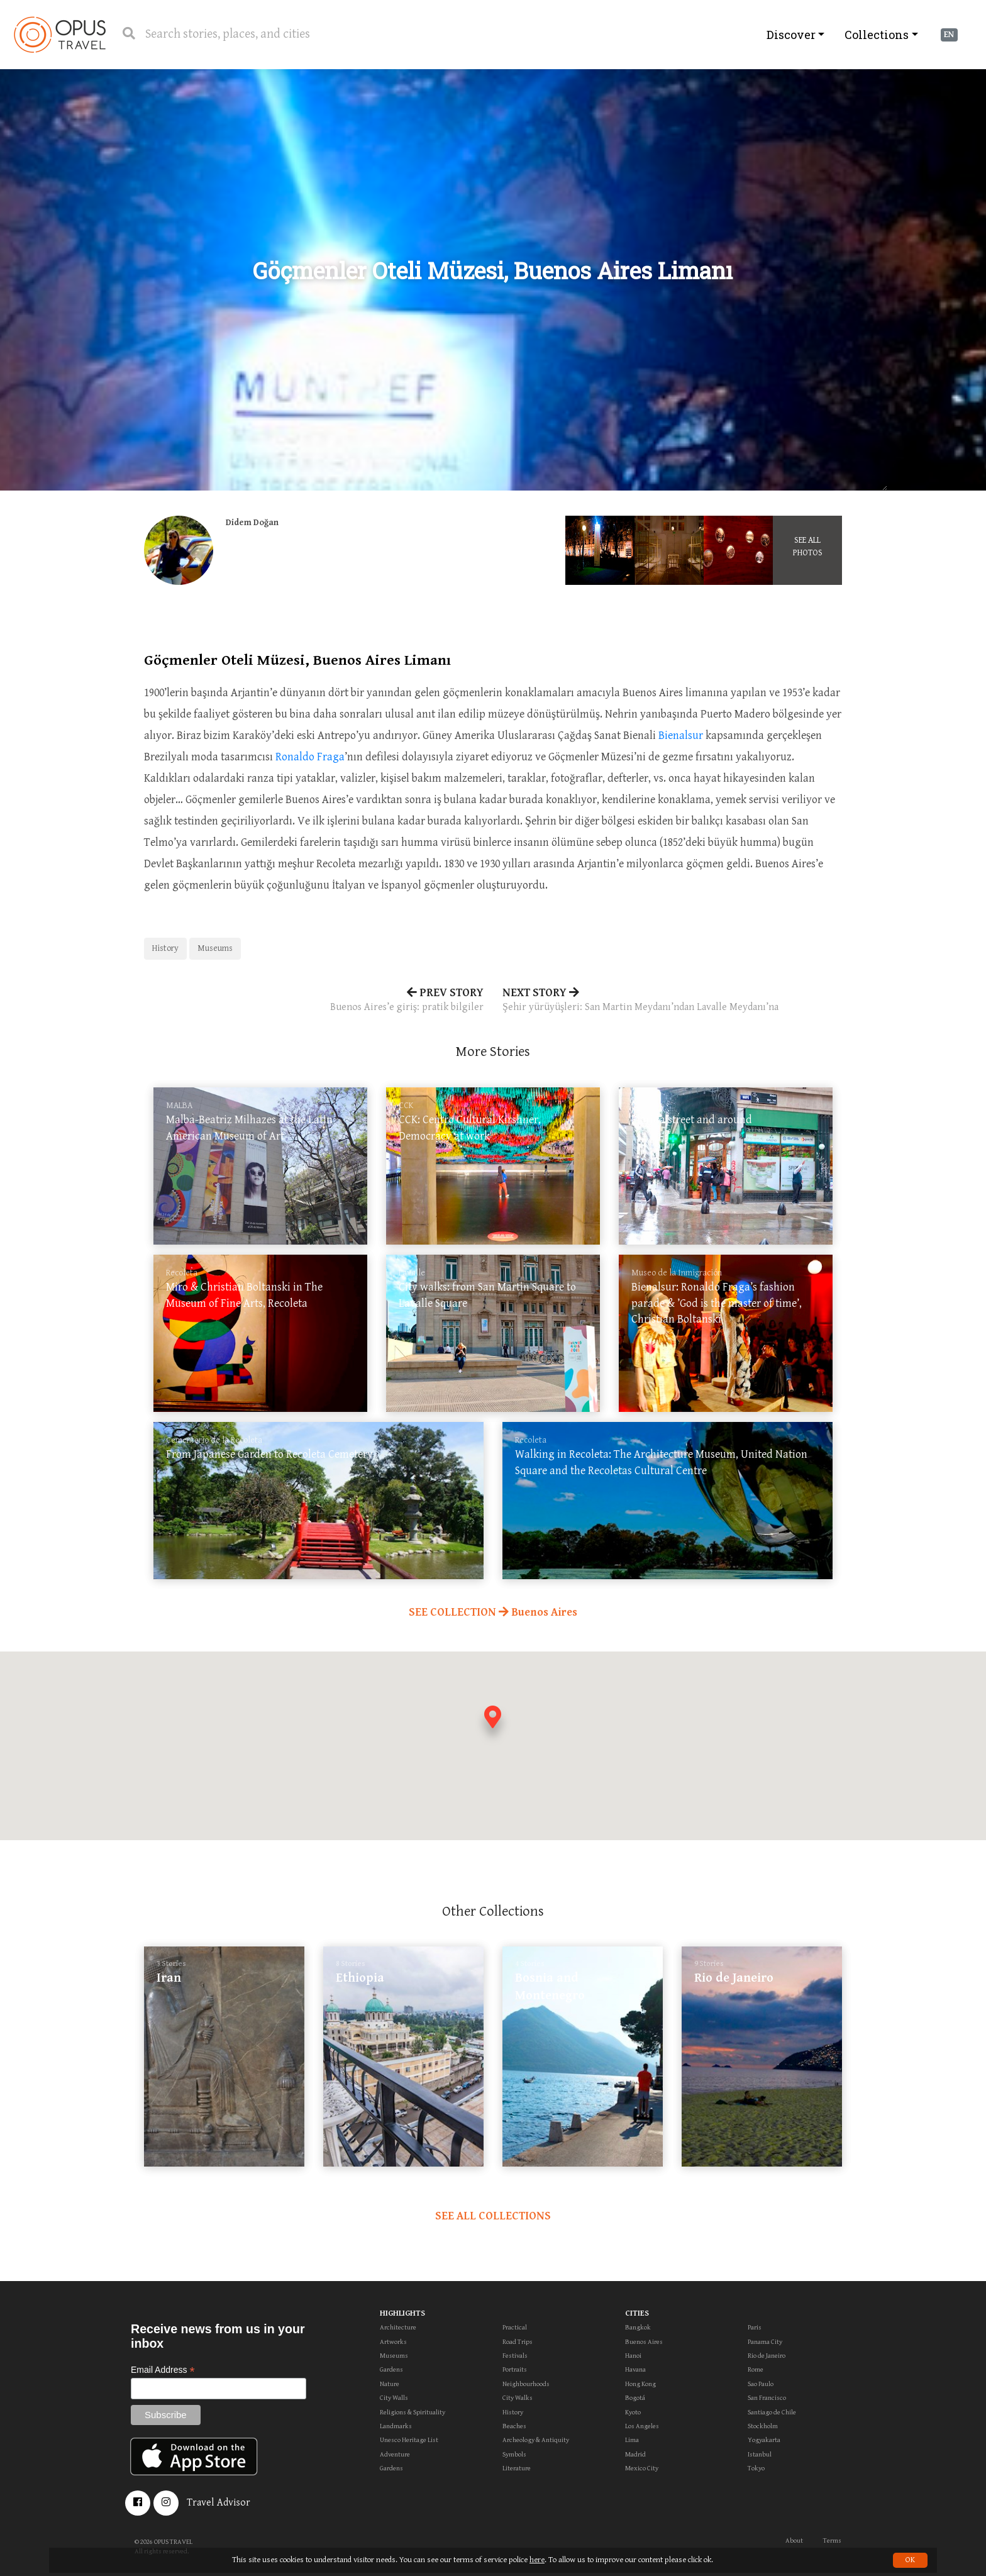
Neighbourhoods (526, 2384)
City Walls (394, 2398)
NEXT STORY (672, 1000)
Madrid (635, 2454)
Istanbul (760, 2454)
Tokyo (756, 2468)
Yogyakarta (764, 2440)
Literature (516, 2468)
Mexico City (641, 2468)
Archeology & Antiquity (535, 2440)
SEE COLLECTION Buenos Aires (493, 1612)
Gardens (391, 2369)
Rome (755, 2369)
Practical (514, 2327)
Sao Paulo (760, 2384)
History (165, 948)
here (537, 2560)
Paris (755, 2327)
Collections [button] (877, 34)
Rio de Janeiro (766, 2355)
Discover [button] (791, 34)
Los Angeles (642, 2426)
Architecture (398, 2327)
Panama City (765, 2342)
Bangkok (638, 2327)
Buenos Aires (644, 2342)
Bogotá (635, 2398)
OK (910, 2560)
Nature (389, 2384)
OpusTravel (59, 34)
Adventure (395, 2454)
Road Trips (517, 2342)
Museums (215, 948)
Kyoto (633, 2412)
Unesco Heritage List (409, 2440)
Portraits (514, 2369)
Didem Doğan (252, 523)
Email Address (163, 2370)
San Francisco (767, 2398)
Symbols (514, 2454)
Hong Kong (640, 2384)
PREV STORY (314, 1000)
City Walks (517, 2398)
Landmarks (396, 2426)
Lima (632, 2440)
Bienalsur (680, 735)
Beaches (514, 2426)
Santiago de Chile (772, 2412)
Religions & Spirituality (412, 2412)
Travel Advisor (218, 2503)
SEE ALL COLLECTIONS (493, 2216)
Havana (635, 2369)
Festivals (515, 2355)
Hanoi (633, 2355)
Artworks (393, 2342)
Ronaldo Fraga (310, 756)
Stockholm (763, 2426)
